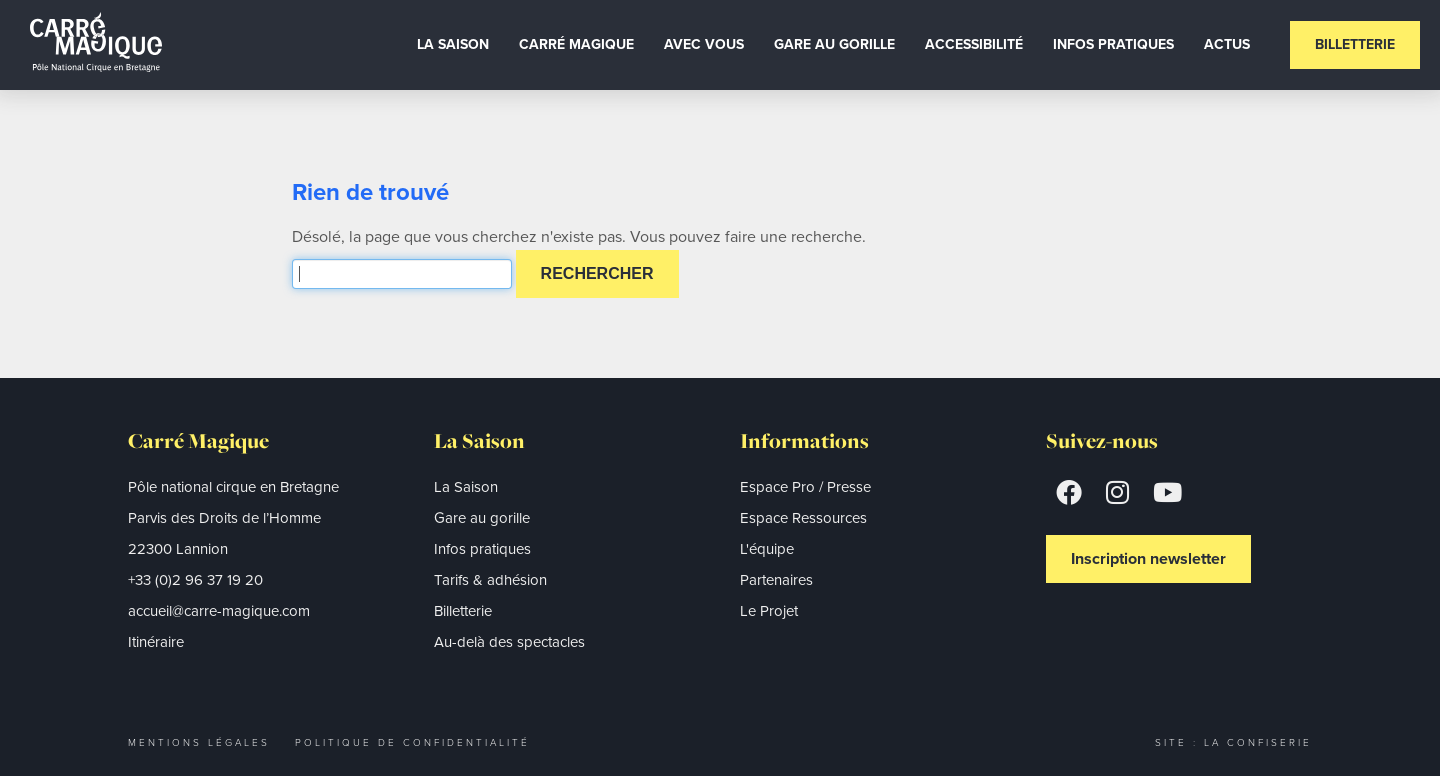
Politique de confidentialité (412, 742)
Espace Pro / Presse (805, 487)
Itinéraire (156, 642)
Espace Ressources (803, 518)
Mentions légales (199, 742)
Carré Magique (576, 44)
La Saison (453, 44)
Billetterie (1355, 44)
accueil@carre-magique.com (219, 611)
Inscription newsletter (1148, 558)
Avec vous (704, 44)
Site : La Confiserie (1233, 742)
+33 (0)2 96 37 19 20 (195, 580)
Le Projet (769, 611)
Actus (1227, 44)
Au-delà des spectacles (509, 642)
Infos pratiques (482, 549)
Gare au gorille (834, 44)
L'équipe (767, 549)
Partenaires (776, 580)
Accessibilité (974, 44)
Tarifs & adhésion (490, 580)
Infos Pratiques (1113, 44)
